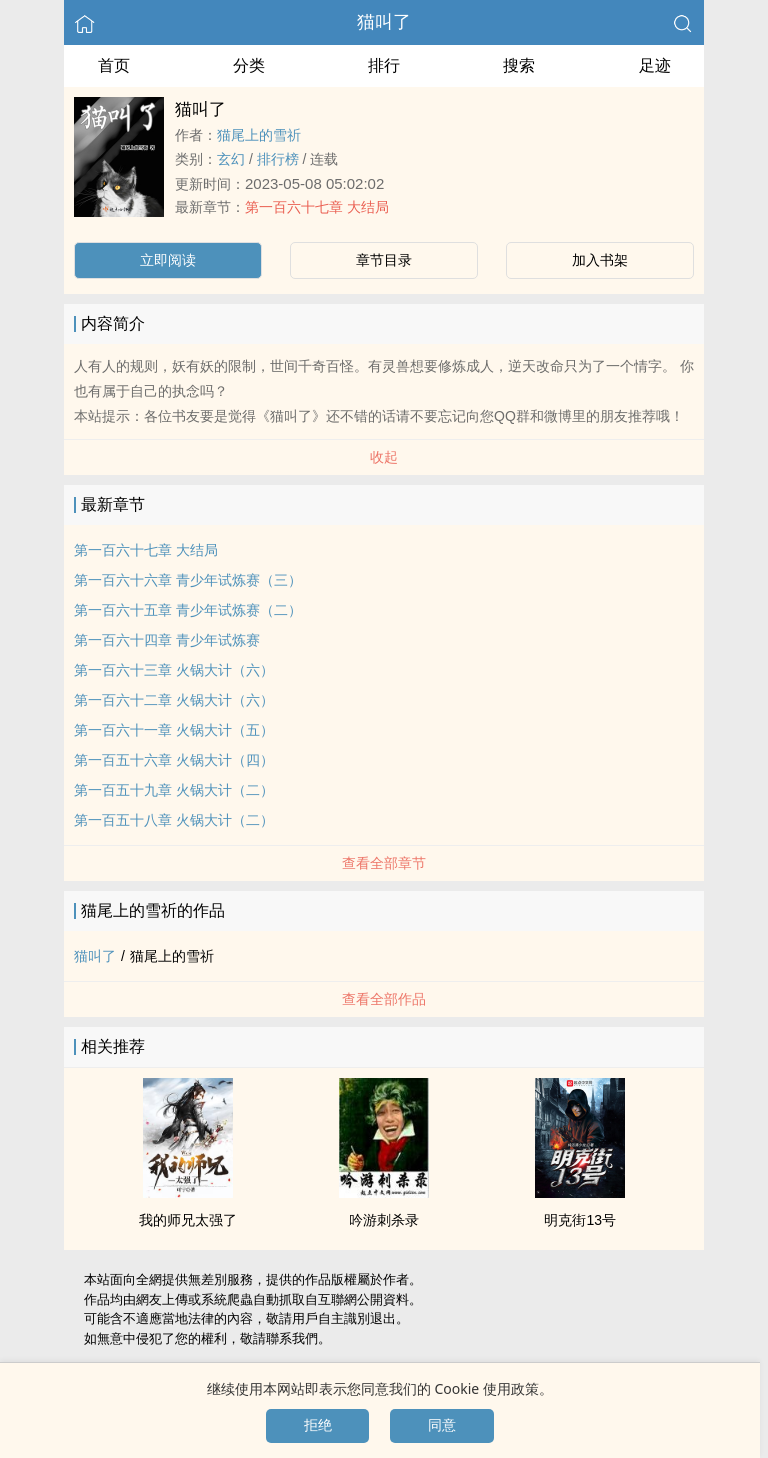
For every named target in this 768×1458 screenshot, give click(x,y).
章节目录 (384, 260)
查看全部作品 (384, 999)
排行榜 (278, 159)
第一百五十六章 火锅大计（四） (174, 760)
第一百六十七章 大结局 (317, 207)
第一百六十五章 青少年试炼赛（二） (188, 610)
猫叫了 (384, 22)
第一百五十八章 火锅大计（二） (174, 820)
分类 (249, 65)
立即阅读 (168, 260)
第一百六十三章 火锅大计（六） (174, 670)
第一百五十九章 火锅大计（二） (174, 790)
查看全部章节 (384, 863)
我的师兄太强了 (188, 1220)
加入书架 (600, 260)
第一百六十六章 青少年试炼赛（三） (188, 580)
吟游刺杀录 (384, 1220)
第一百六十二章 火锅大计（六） (174, 700)
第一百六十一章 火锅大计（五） (174, 730)
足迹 (655, 65)
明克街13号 (580, 1220)
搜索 (519, 65)
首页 (114, 65)
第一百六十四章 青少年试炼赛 (167, 640)
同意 (442, 1425)
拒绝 (318, 1425)
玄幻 (231, 159)
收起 (384, 457)
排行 (384, 65)
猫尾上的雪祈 (259, 135)
